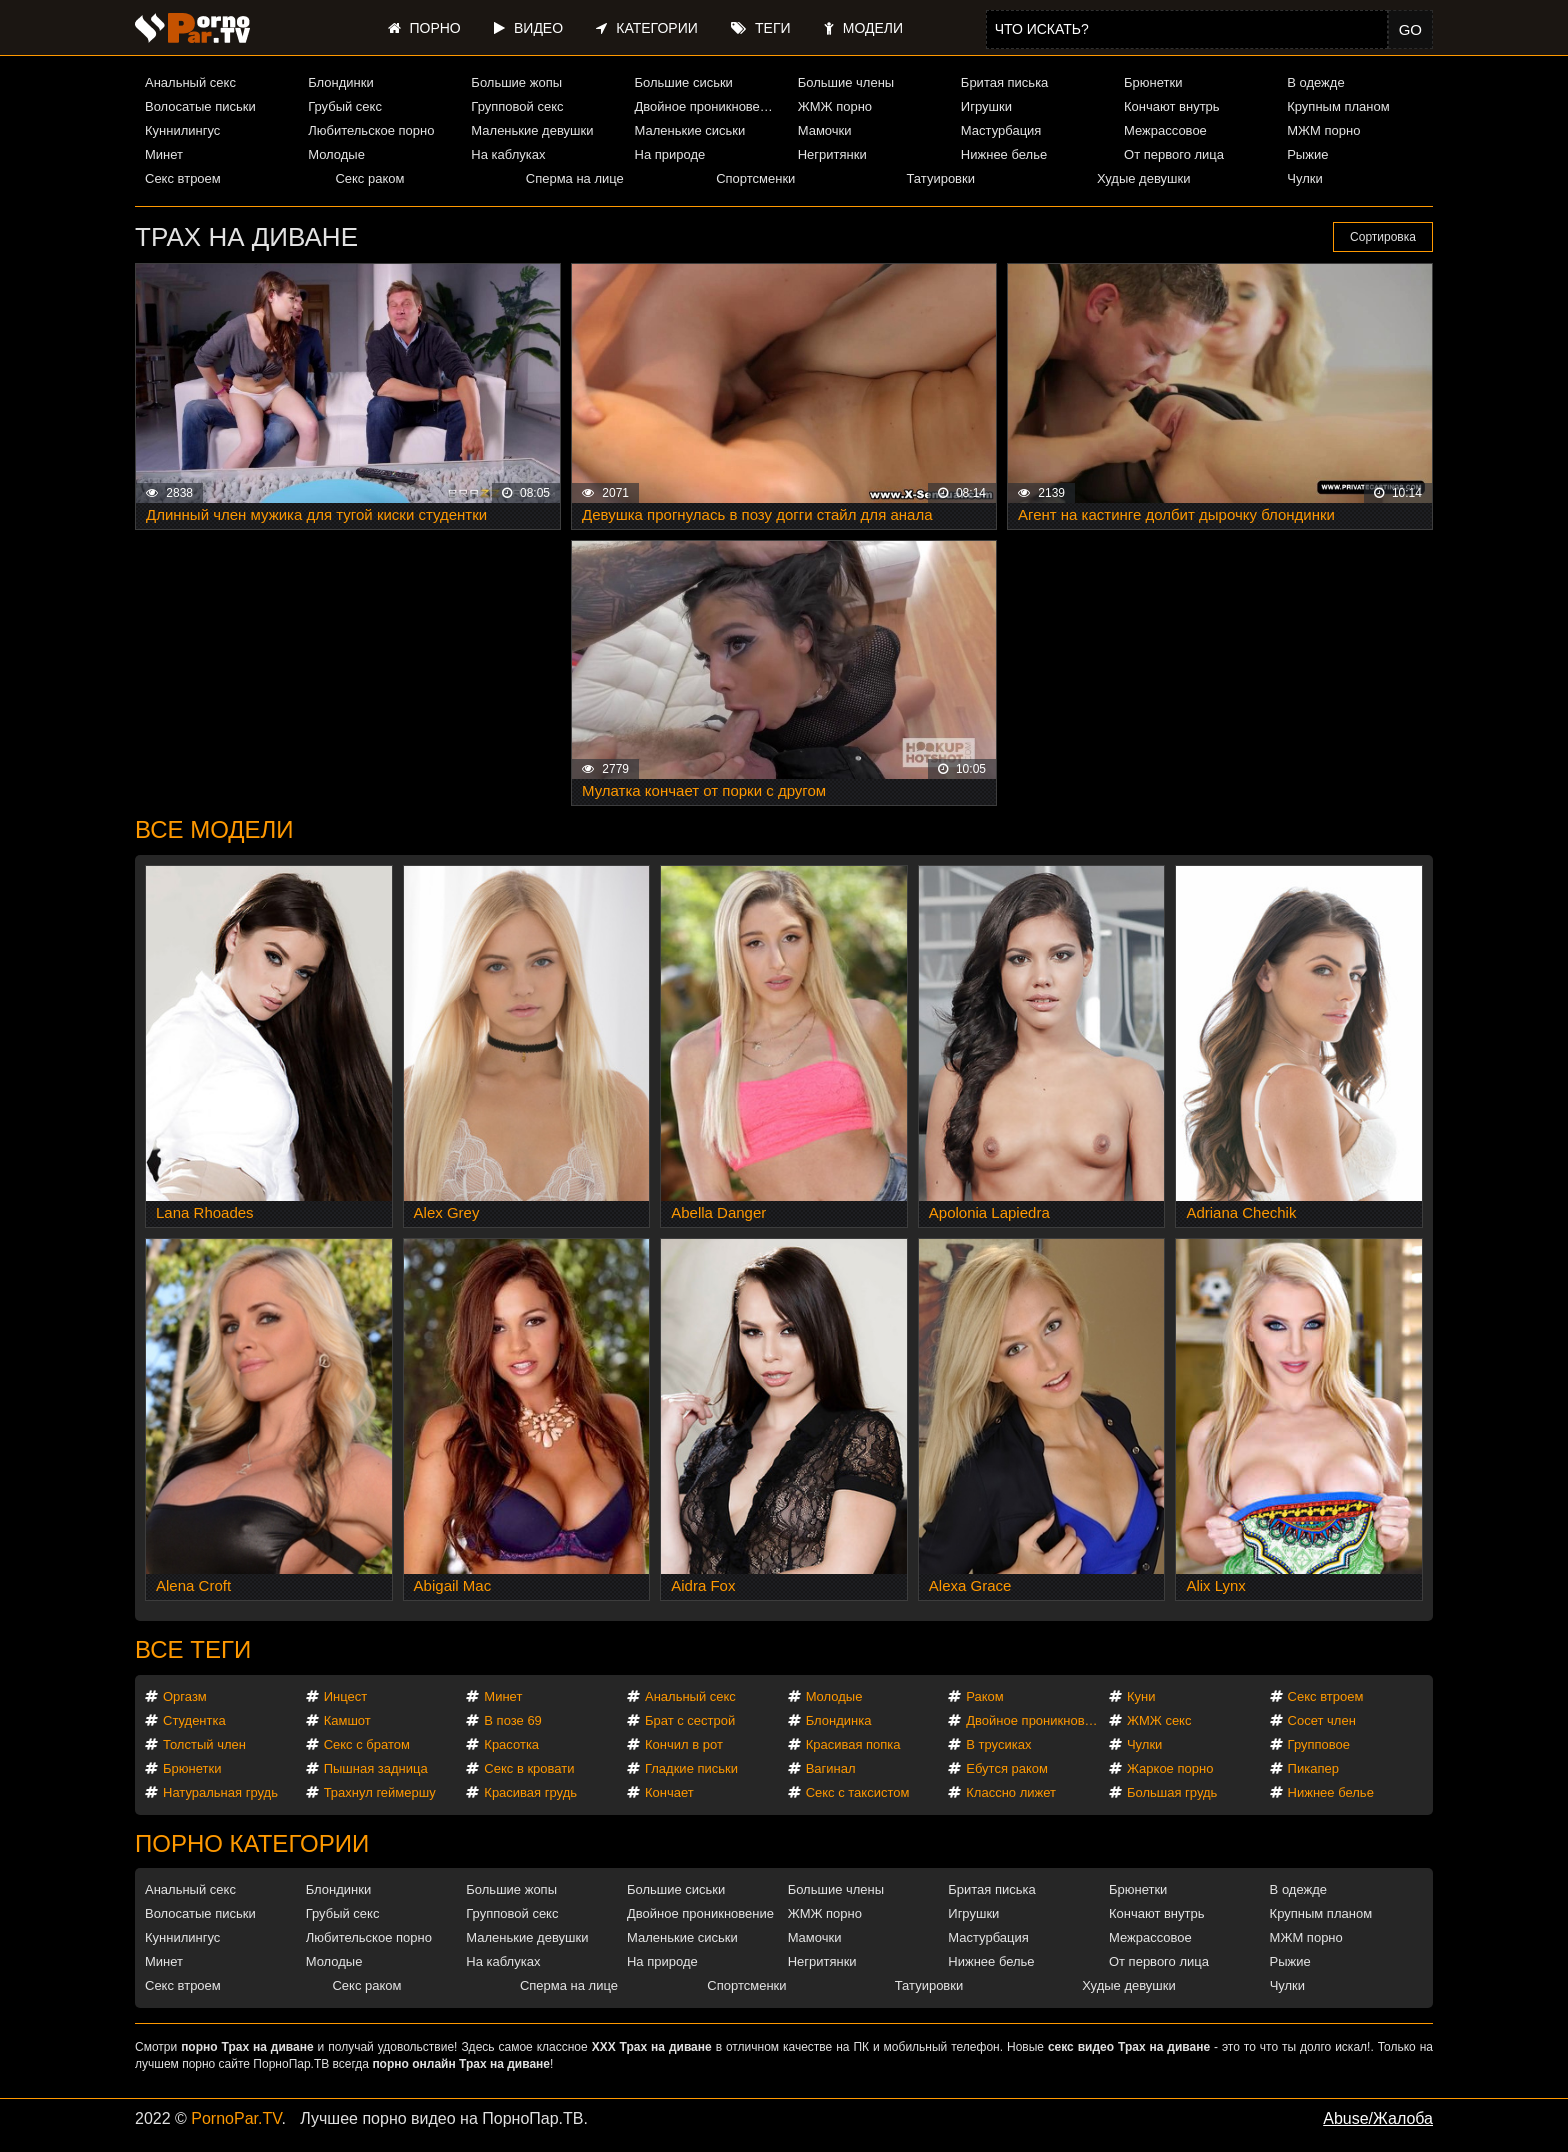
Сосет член (1322, 1720)
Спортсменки (755, 178)
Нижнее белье (1004, 154)
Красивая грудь (530, 1792)
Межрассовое (1165, 130)
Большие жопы (516, 82)
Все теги (193, 1649)
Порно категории (252, 1843)
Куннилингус (182, 130)
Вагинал (831, 1768)
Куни (1141, 1696)
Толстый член (204, 1744)
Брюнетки (1153, 82)
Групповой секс (517, 106)
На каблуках (508, 154)
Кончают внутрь (1172, 106)
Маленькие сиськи (690, 130)
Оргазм (185, 1696)
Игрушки (986, 106)
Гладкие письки (691, 1768)
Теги (760, 28)
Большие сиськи (684, 82)
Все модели (214, 829)
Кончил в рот (684, 1744)
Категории (646, 28)
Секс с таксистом (858, 1792)
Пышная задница (376, 1768)
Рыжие (1307, 154)
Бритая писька (1005, 82)
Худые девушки (1144, 178)
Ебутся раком (1007, 1768)
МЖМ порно (1323, 130)
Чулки (1304, 178)
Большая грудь (1172, 1792)
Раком (984, 1696)
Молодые (336, 154)
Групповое (1319, 1744)
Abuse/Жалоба (1378, 2118)
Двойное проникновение (708, 106)
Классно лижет (1011, 1792)
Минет (164, 154)
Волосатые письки (200, 106)
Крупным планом (1338, 106)
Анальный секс (190, 82)
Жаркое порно (1170, 1768)
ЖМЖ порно (835, 106)
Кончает (669, 1792)
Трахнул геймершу (380, 1792)
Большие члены (846, 82)
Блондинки (341, 82)
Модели (863, 28)
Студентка (194, 1720)
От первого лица (1174, 154)
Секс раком (369, 178)
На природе (670, 154)
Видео (528, 28)
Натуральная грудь (220, 1792)
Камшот (347, 1720)
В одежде (1315, 82)
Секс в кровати (529, 1768)
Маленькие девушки (532, 130)
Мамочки (825, 130)
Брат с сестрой (690, 1720)
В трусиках (998, 1744)
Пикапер (1313, 1768)
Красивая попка (853, 1744)
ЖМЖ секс (1159, 1720)
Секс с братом (367, 1744)
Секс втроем (183, 178)
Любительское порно (371, 130)
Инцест (346, 1696)
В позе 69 (513, 1720)
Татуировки (941, 178)
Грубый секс (345, 106)
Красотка (511, 1744)
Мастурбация (1001, 130)
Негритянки (832, 154)
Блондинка (839, 1720)
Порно (424, 28)
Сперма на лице (575, 178)
